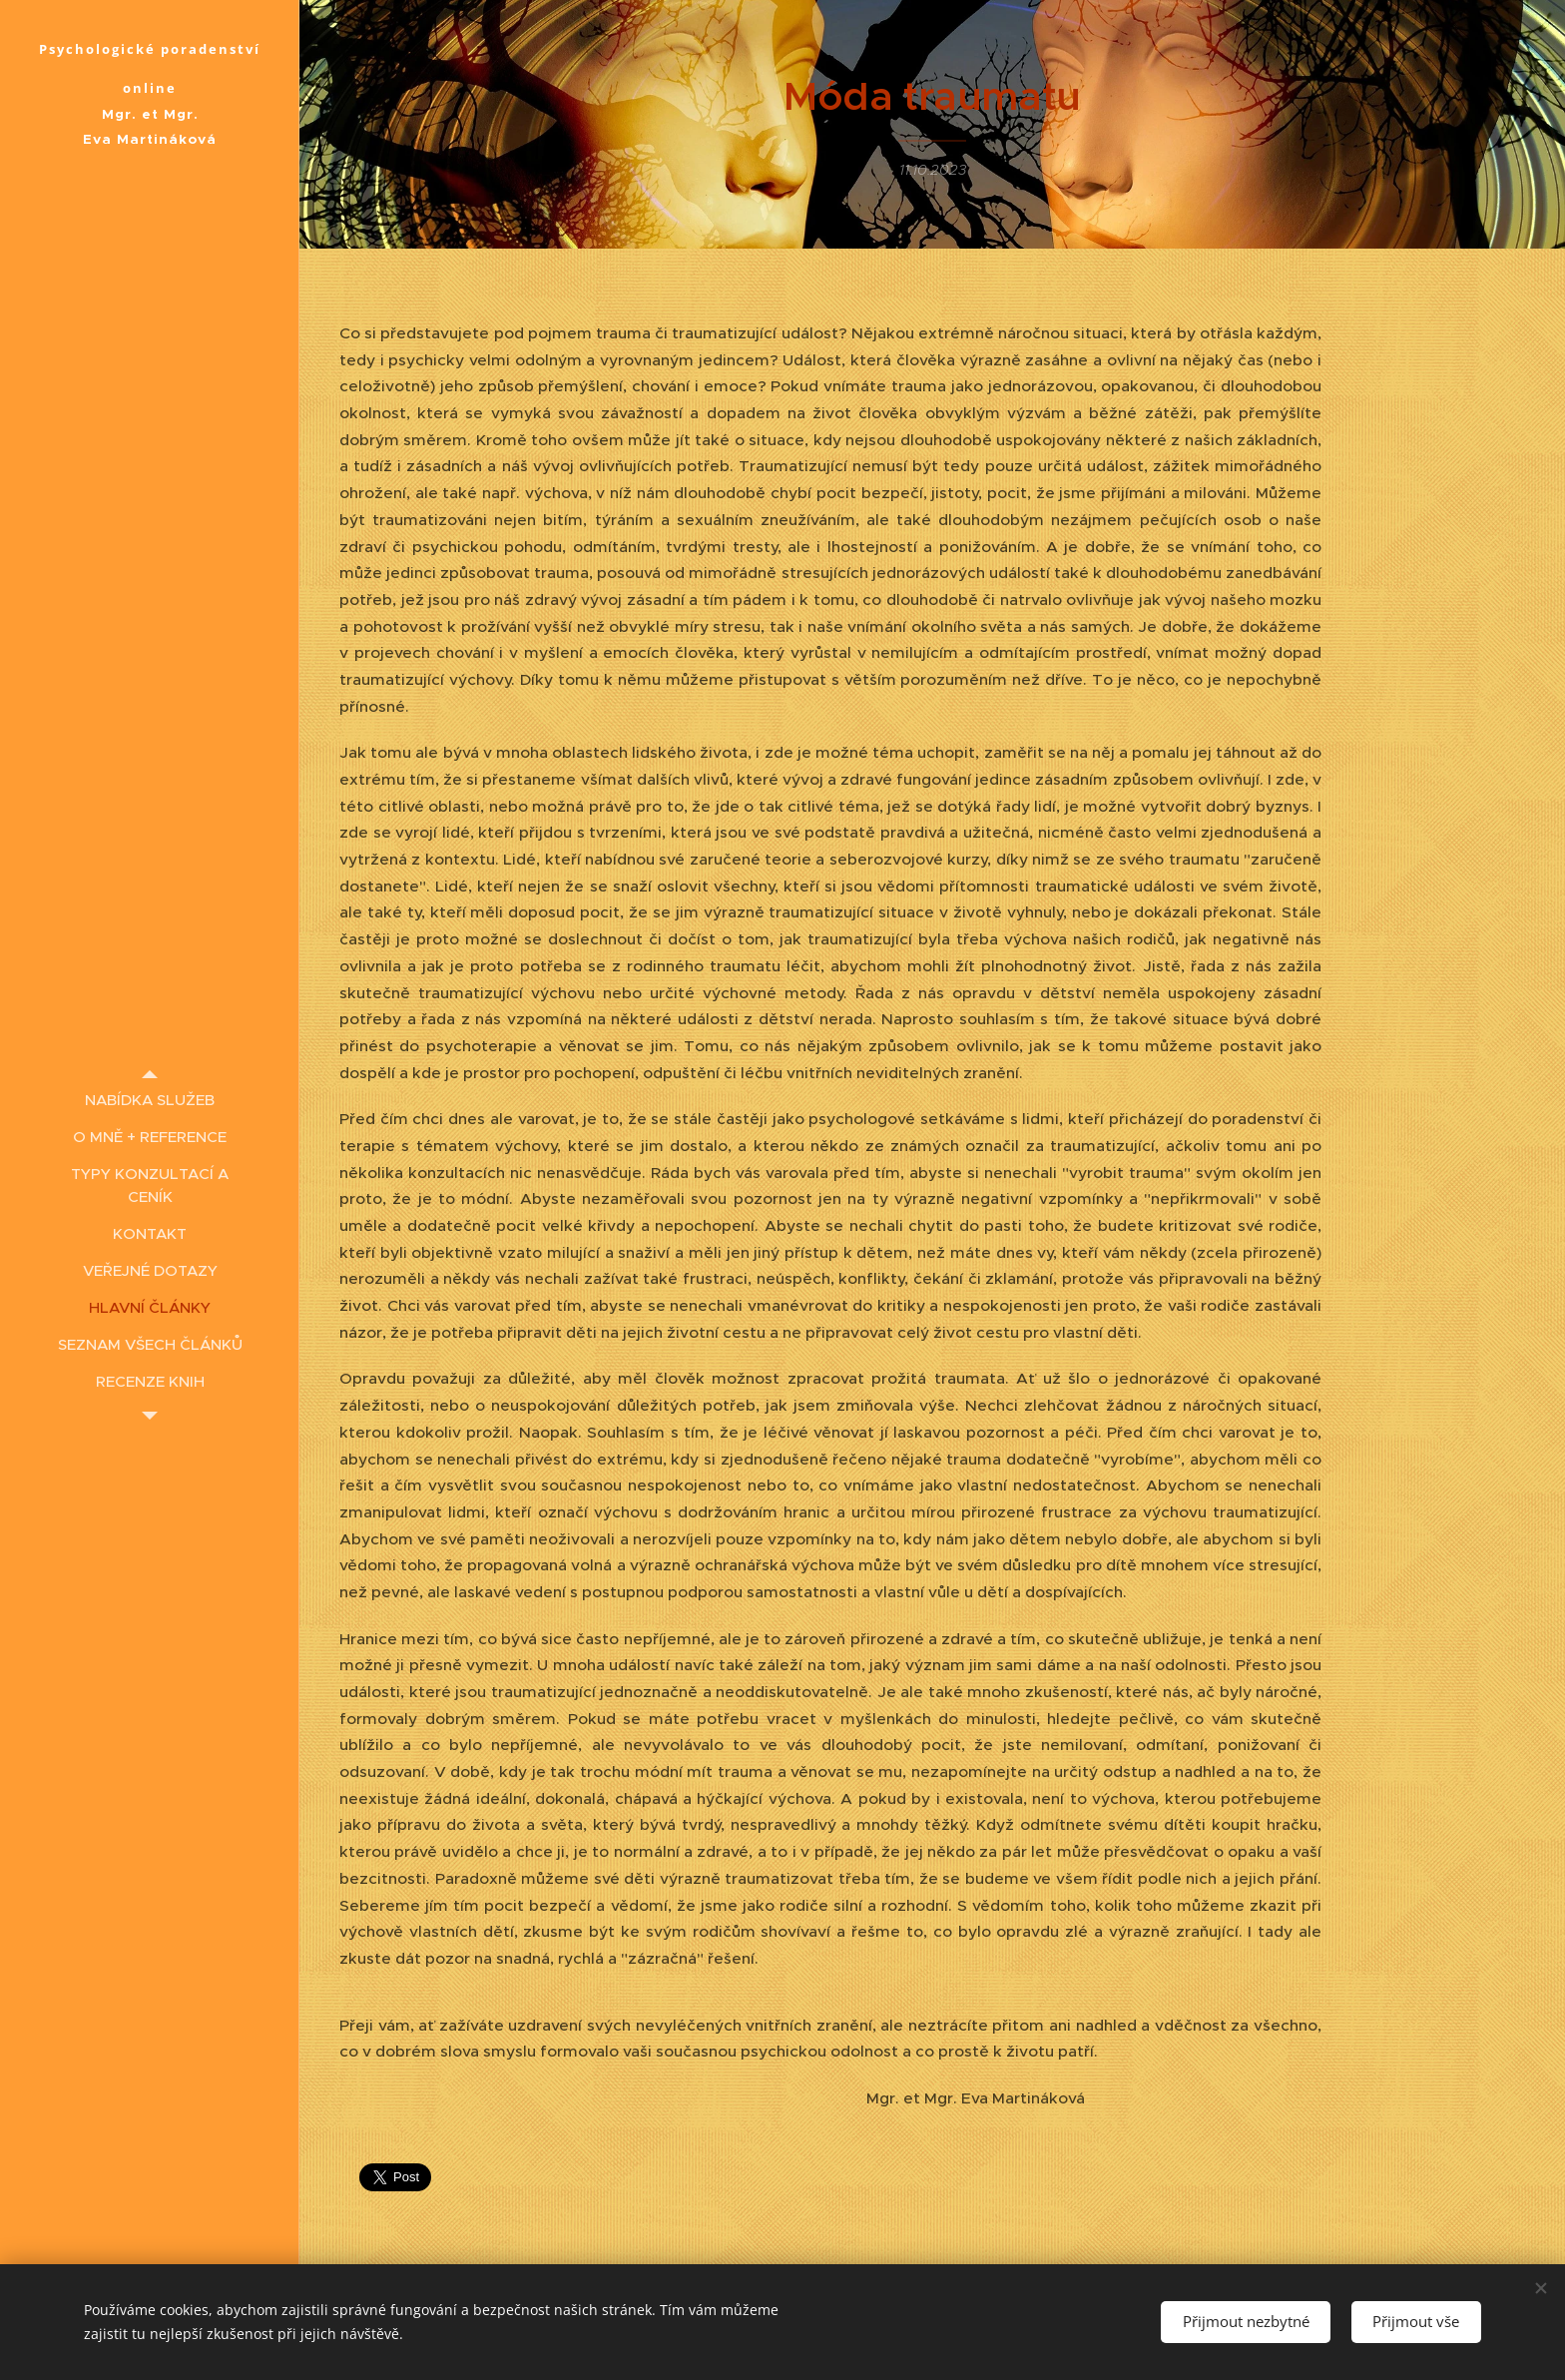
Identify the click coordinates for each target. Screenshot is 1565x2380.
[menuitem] (149, 1099)
